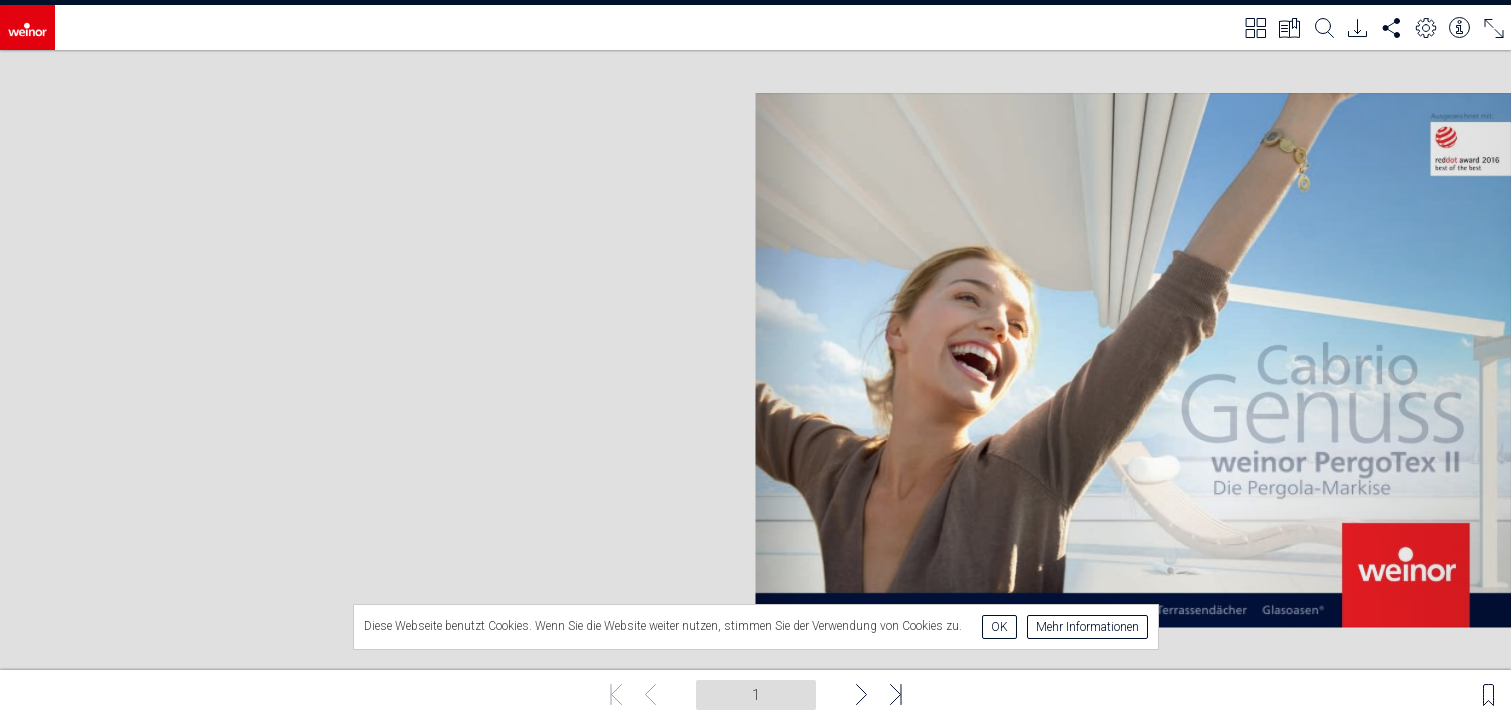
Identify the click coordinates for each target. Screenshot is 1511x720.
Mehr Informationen (1087, 627)
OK (999, 627)
